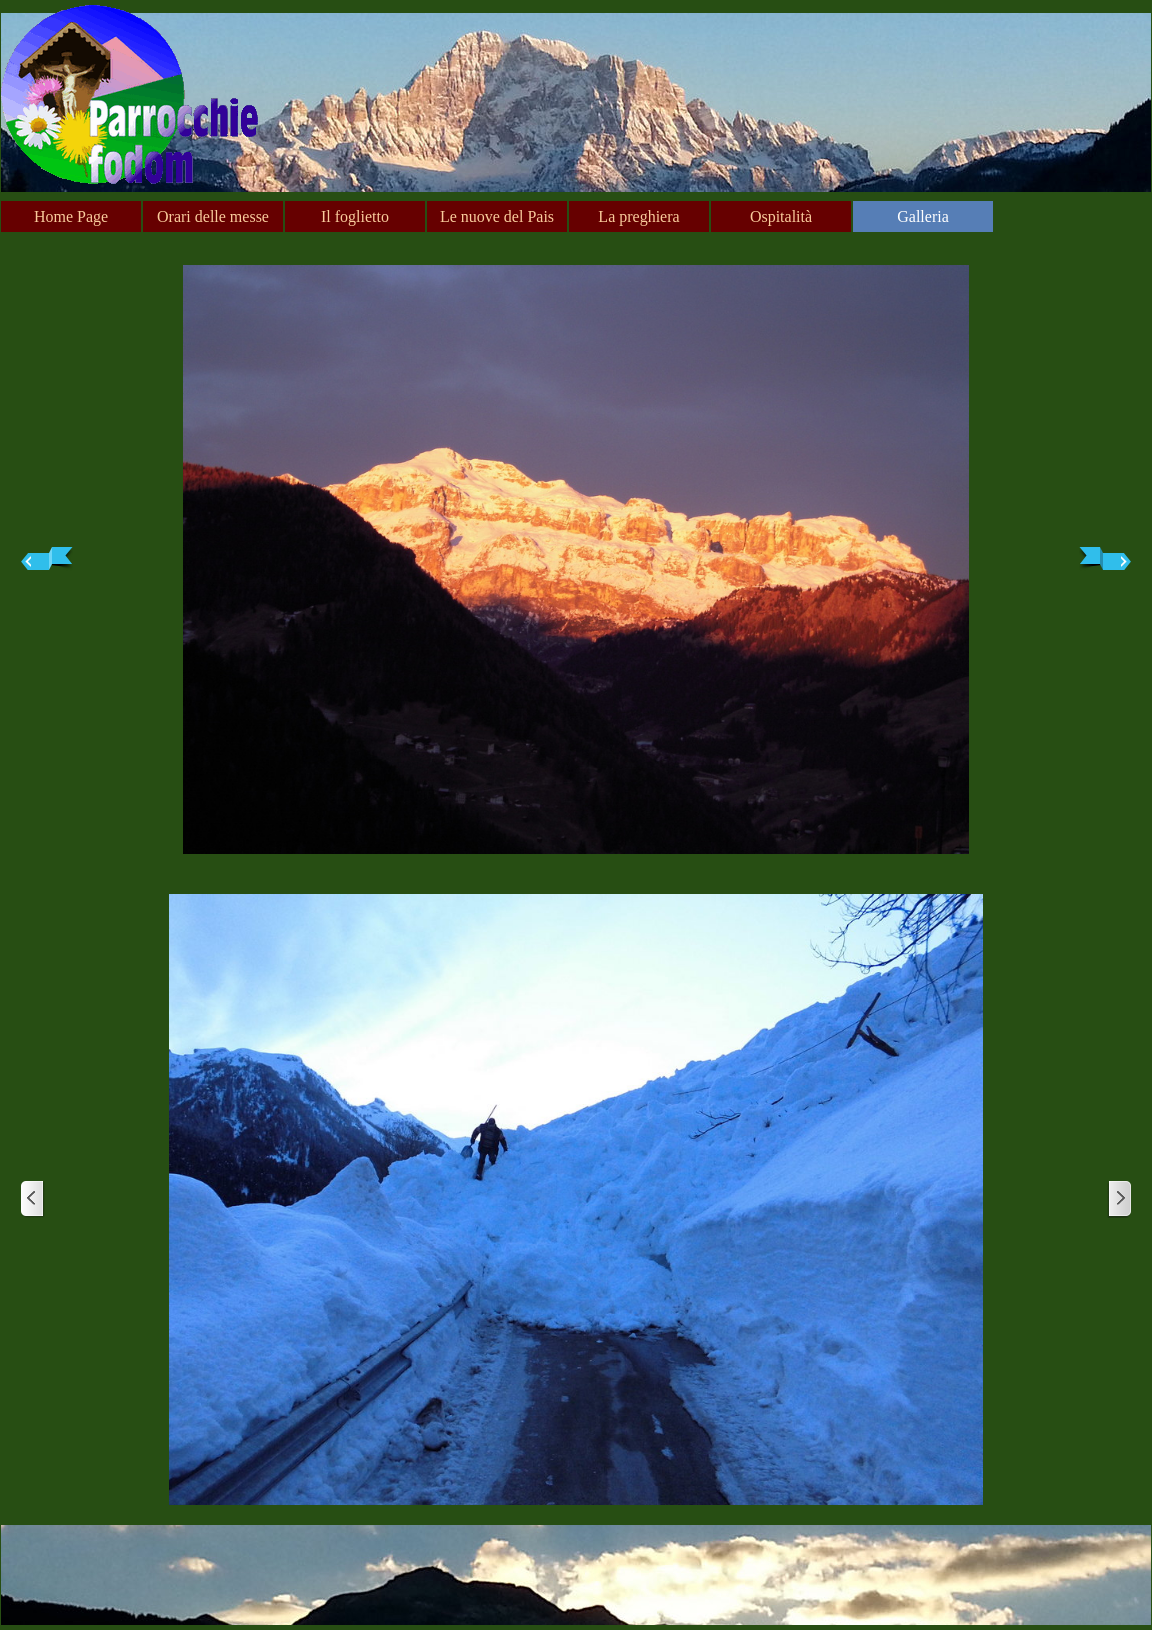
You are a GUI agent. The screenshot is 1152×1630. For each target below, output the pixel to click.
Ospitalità (781, 216)
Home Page (71, 216)
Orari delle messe (213, 216)
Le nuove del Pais (497, 216)
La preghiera (638, 216)
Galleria (923, 216)
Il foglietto (355, 216)
